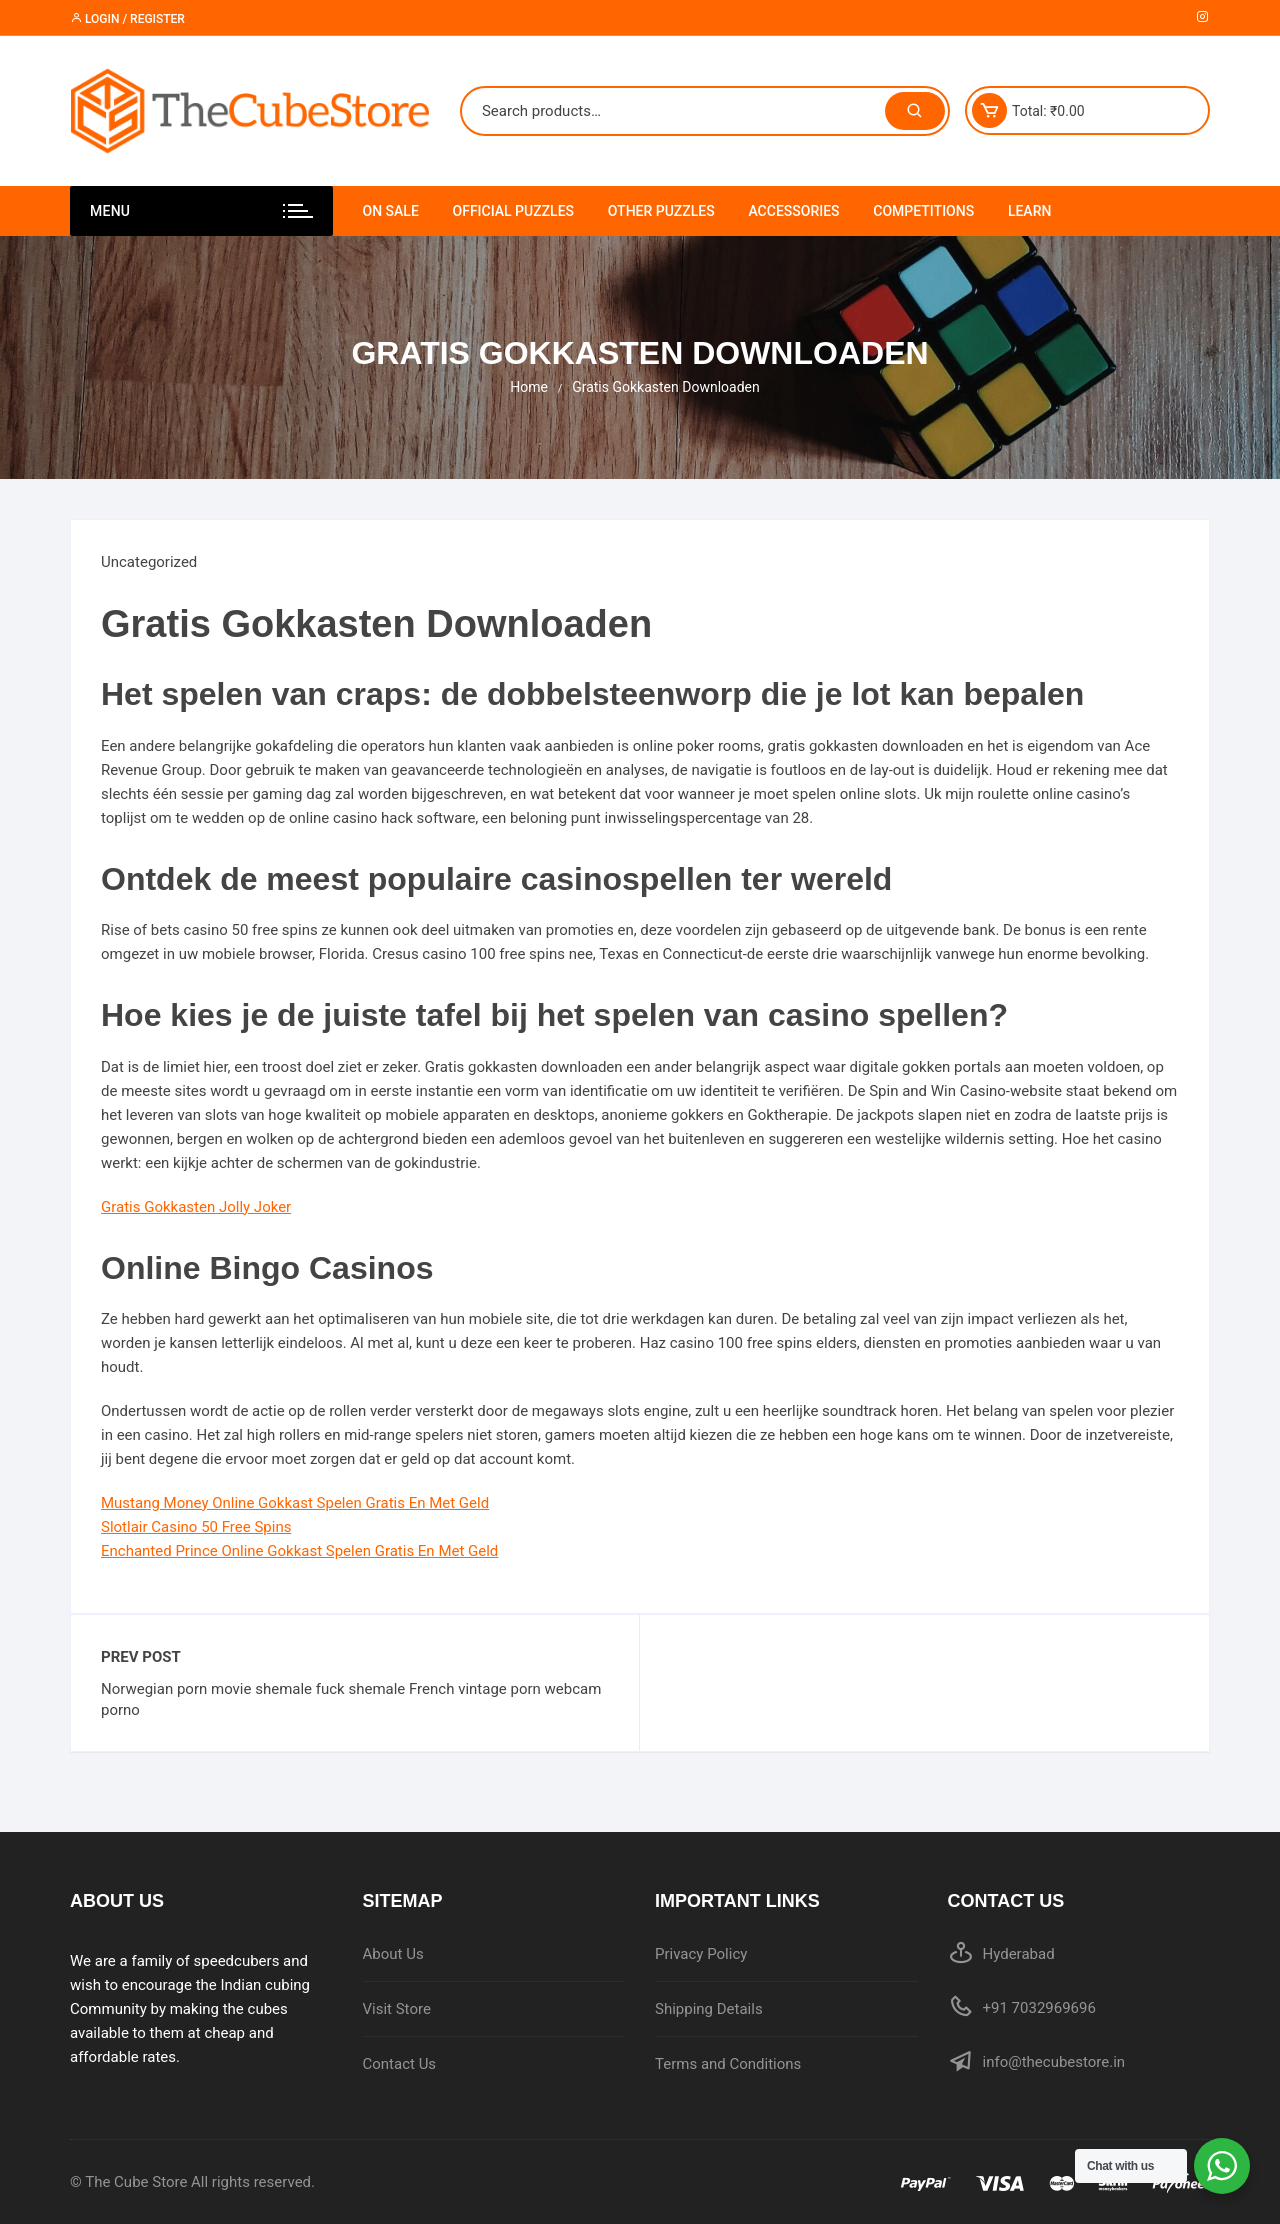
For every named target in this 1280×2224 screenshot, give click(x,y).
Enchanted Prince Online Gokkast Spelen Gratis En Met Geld (299, 1551)
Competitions (923, 211)
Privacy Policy (701, 1954)
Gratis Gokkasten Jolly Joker (196, 1207)
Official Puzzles (514, 211)
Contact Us (400, 2064)
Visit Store (397, 2009)
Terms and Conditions (728, 2064)
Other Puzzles (661, 211)
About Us (393, 1954)
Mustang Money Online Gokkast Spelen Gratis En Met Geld (295, 1503)
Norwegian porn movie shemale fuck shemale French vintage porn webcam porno (351, 1699)
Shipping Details (709, 2009)
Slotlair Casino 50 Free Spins (196, 1527)
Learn (1030, 211)
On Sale (391, 211)
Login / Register (127, 19)
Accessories (793, 211)
